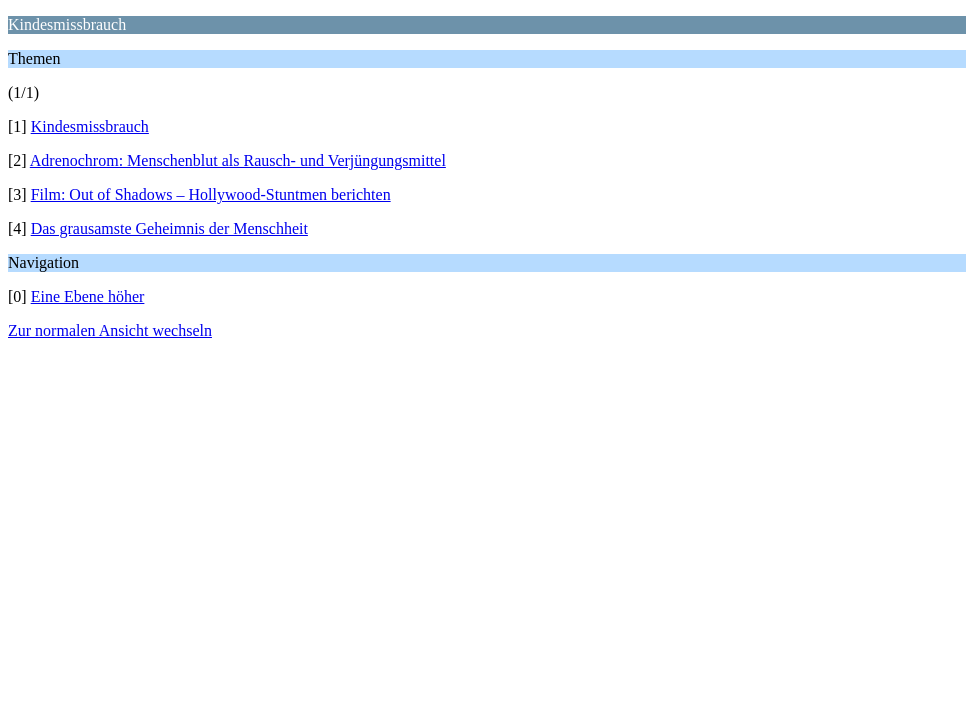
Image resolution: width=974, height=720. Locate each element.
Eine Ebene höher (88, 296)
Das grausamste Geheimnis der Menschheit (169, 228)
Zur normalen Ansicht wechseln (110, 330)
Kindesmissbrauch (90, 126)
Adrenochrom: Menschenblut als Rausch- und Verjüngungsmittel (238, 160)
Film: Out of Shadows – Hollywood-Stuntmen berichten (211, 194)
